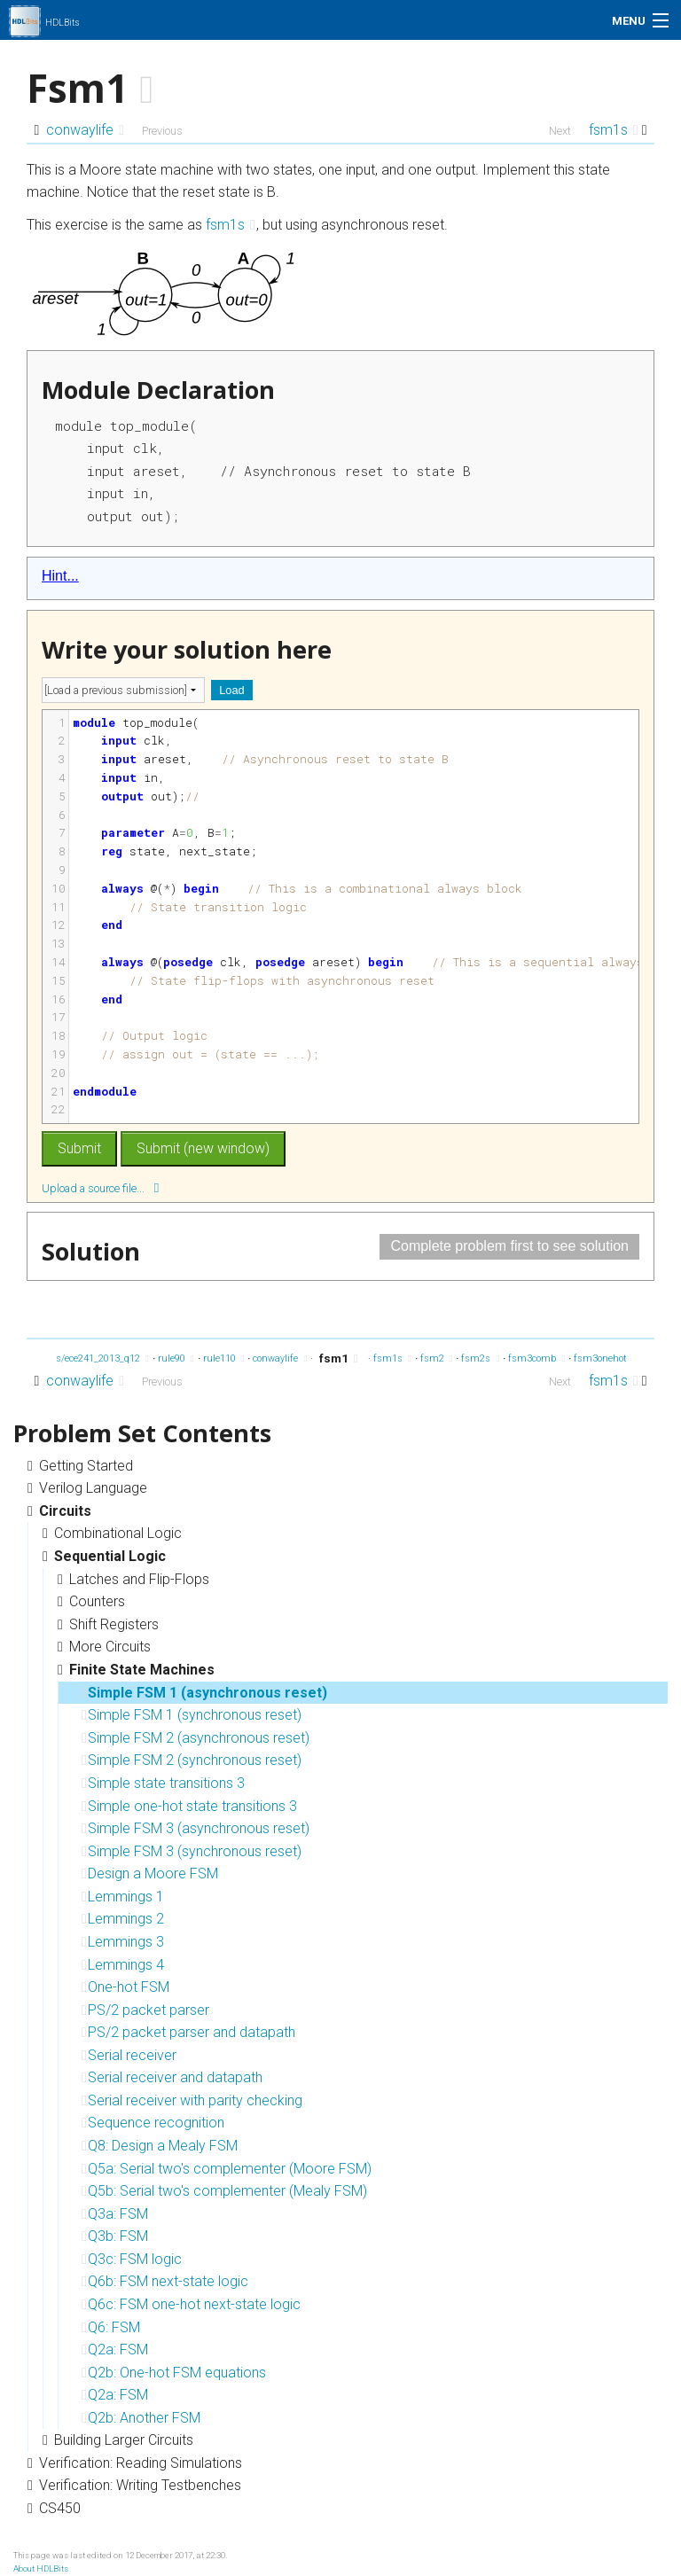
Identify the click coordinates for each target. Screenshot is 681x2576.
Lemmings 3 (123, 1941)
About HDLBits (40, 2568)
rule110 (224, 1358)
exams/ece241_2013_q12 (90, 1358)
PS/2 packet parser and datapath (188, 2032)
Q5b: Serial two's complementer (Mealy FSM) (224, 2190)
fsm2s (480, 1358)
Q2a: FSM (115, 2349)
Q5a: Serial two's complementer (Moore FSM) (227, 2168)
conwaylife (85, 129)
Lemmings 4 (123, 1964)
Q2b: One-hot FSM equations (174, 2372)
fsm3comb (536, 1358)
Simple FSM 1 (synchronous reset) (191, 1714)
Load (231, 690)
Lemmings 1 (123, 1896)
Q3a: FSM (115, 2213)
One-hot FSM (125, 1987)
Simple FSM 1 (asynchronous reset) (204, 1692)
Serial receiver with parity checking (192, 2100)
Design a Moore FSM (150, 1873)
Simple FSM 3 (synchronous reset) (191, 1851)
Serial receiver (129, 2055)
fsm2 (436, 1358)
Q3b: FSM (115, 2236)
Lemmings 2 (123, 1918)
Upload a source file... (100, 1187)
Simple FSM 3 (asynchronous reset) (195, 1828)
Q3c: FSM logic (132, 2259)
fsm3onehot (605, 1358)
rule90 (176, 1358)
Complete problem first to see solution (509, 1245)
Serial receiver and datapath (172, 2077)
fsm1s (613, 129)
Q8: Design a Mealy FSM (160, 2145)
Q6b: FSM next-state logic (165, 2281)
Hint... (60, 575)
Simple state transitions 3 (163, 1783)
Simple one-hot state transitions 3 (189, 1806)
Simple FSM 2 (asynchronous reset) (195, 1737)
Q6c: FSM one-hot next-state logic (191, 2304)
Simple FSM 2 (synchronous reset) (191, 1760)
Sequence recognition (153, 2122)
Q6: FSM (111, 2327)
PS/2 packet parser (145, 2010)
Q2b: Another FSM (141, 2417)
